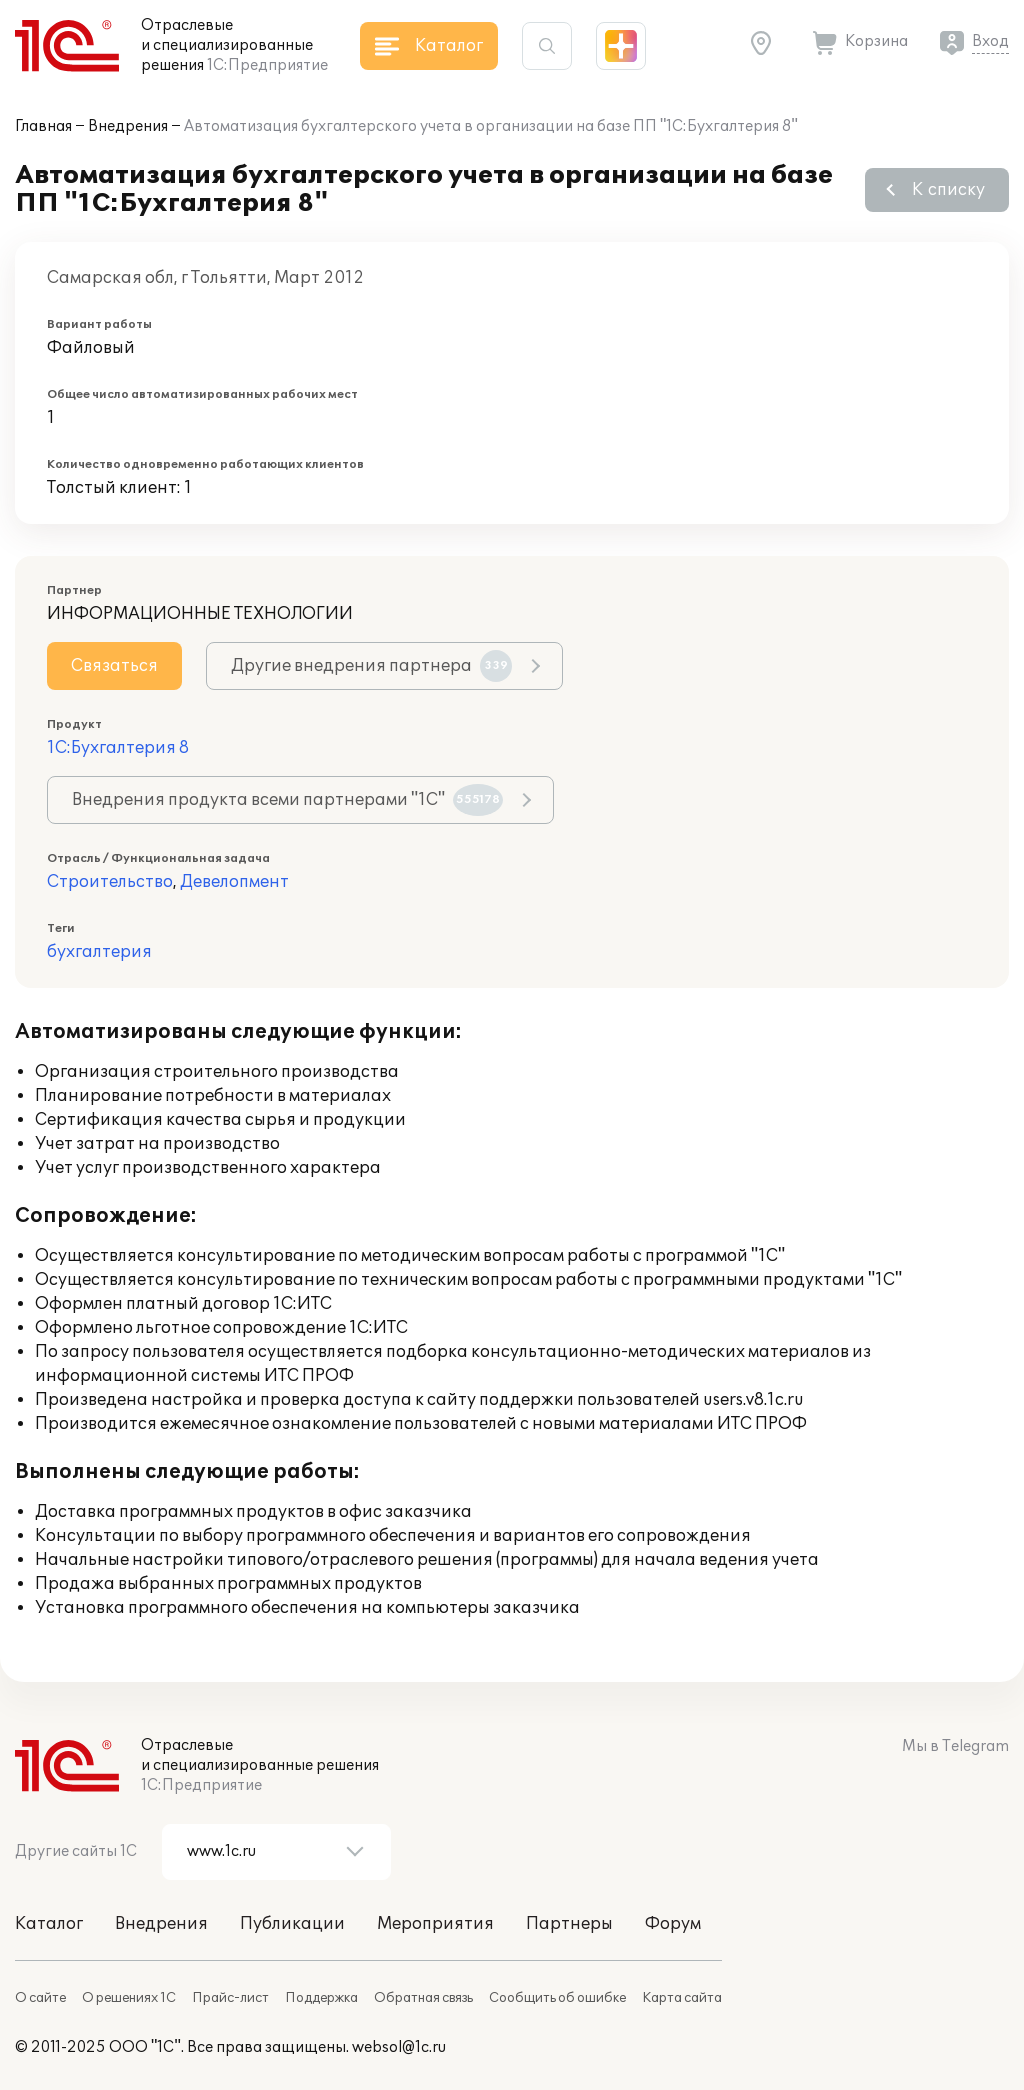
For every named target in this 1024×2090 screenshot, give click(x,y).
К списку (948, 190)
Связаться (114, 666)
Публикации (292, 1924)
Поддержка (321, 1998)
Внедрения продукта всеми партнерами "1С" (287, 800)
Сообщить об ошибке (557, 1998)
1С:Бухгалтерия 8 (118, 748)
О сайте (40, 1998)
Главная (43, 126)
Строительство (110, 882)
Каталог (49, 1924)
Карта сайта (682, 1998)
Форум (673, 1924)
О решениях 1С (129, 1998)
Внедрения (128, 126)
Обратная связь (423, 1998)
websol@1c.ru (399, 2047)
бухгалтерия (99, 952)
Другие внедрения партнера (371, 666)
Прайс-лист (230, 1998)
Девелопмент (234, 882)
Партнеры (569, 1924)
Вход (990, 41)
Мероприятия (435, 1924)
